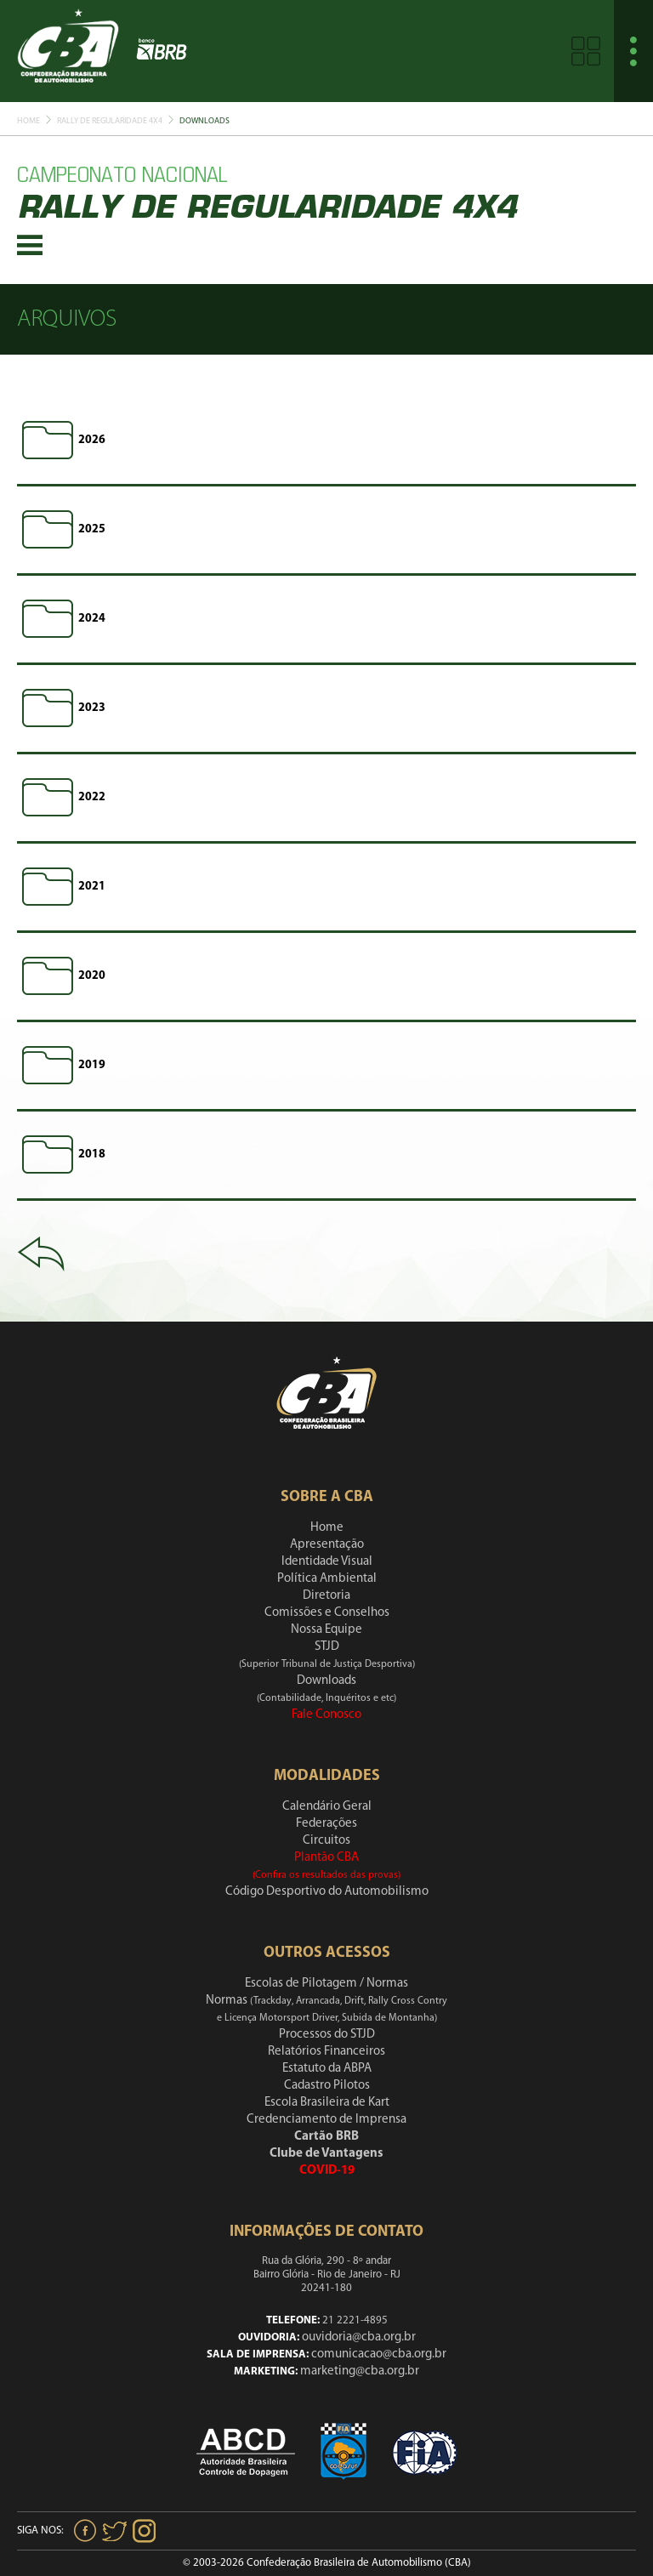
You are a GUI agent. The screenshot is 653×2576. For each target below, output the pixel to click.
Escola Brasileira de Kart (326, 2102)
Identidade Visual (326, 1561)
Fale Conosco (326, 1715)
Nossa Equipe (326, 1630)
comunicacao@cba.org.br (378, 2354)
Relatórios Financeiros (326, 2051)
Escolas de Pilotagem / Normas (326, 1983)
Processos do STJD (327, 2034)
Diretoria (326, 1595)
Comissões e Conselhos (326, 1612)
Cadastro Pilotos (327, 2085)
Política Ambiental (327, 1578)
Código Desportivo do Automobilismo (327, 1891)
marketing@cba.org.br (359, 2371)
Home (28, 121)
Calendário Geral (327, 1806)
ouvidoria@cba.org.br (359, 2337)
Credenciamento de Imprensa (326, 2119)
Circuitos (326, 1840)
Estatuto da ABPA (327, 2068)
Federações (326, 1823)
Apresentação (327, 1544)
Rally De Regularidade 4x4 (109, 121)
